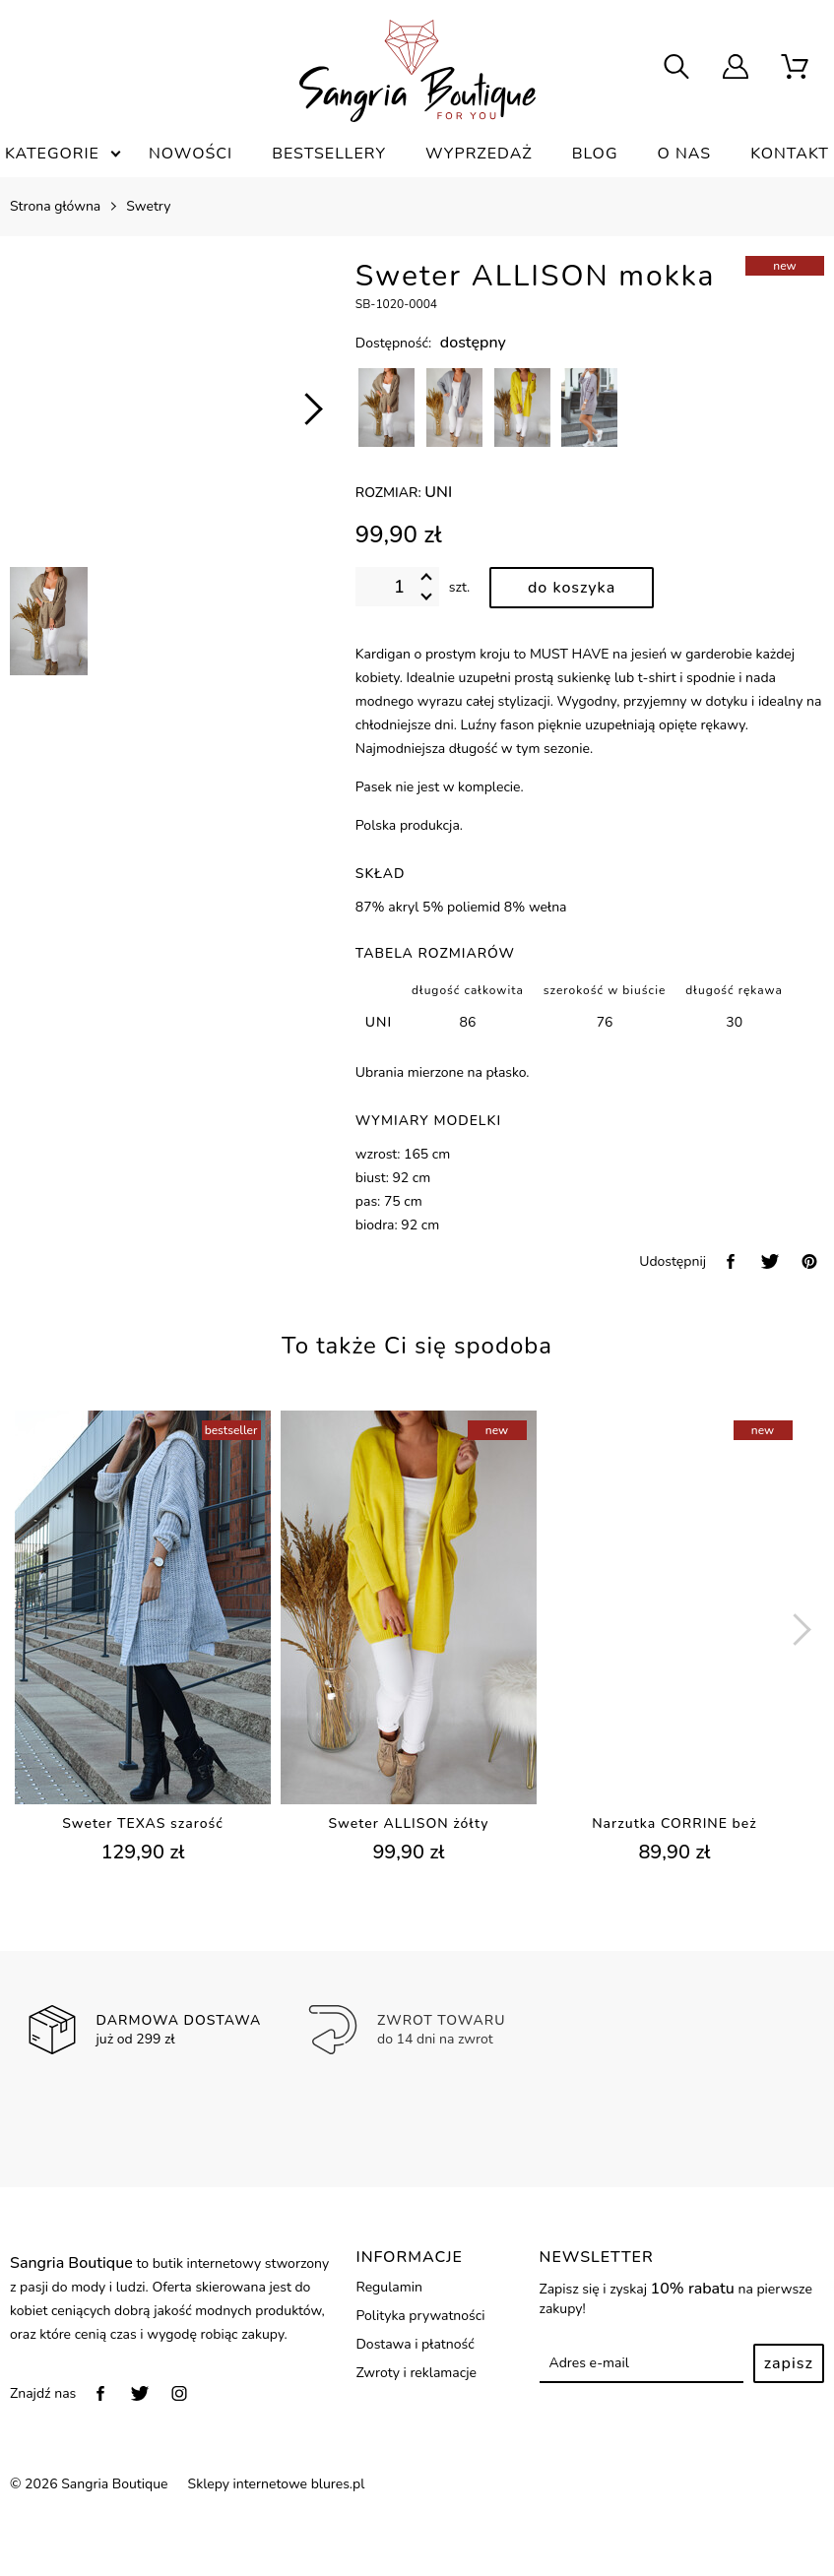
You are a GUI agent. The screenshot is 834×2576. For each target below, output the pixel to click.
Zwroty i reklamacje (416, 2372)
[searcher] (676, 69)
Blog (595, 153)
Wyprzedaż (479, 153)
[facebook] (730, 1261)
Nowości (190, 153)
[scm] (794, 69)
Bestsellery (329, 153)
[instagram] (179, 2393)
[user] (735, 69)
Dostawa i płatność (414, 2344)
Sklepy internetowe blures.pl (276, 2484)
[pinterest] (809, 1261)
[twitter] (770, 1261)
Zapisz (788, 2363)
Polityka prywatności (419, 2315)
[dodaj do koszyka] (571, 587)
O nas (685, 153)
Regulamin (388, 2287)
